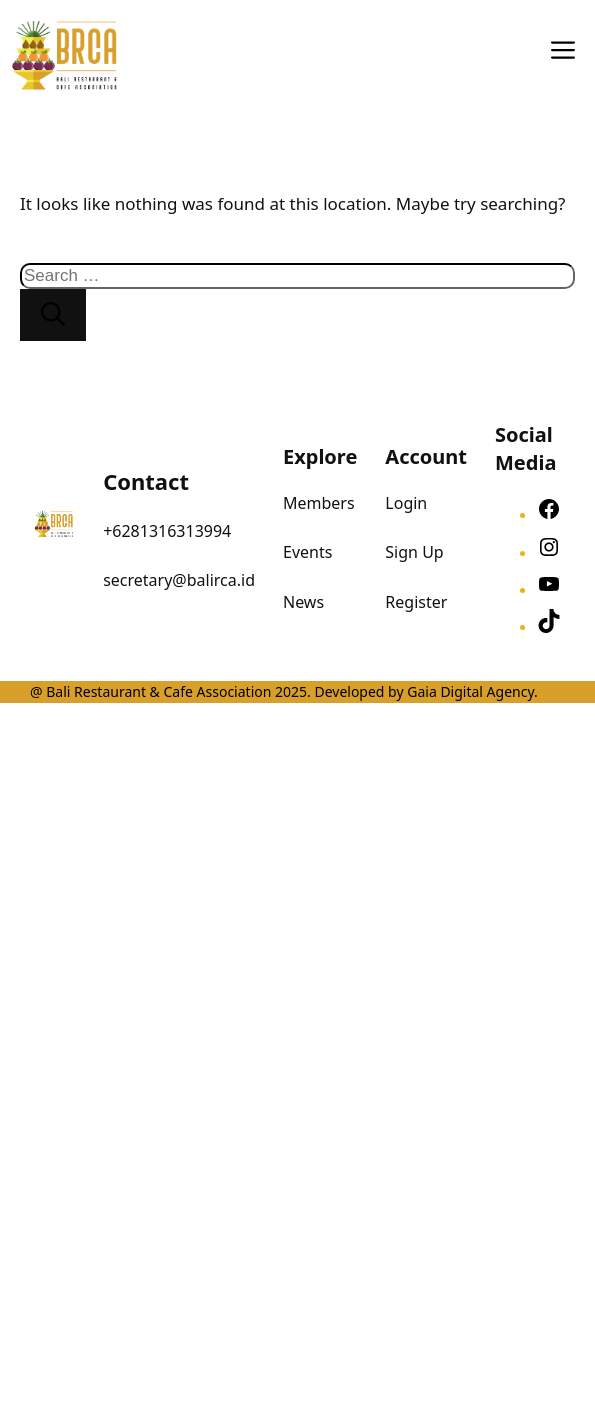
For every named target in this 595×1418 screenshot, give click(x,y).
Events (307, 552)
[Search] (53, 315)
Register (416, 602)
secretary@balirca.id (179, 580)
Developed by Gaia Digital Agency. (424, 691)
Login (406, 503)
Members (319, 503)
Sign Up (414, 552)
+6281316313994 (167, 531)
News (303, 602)
